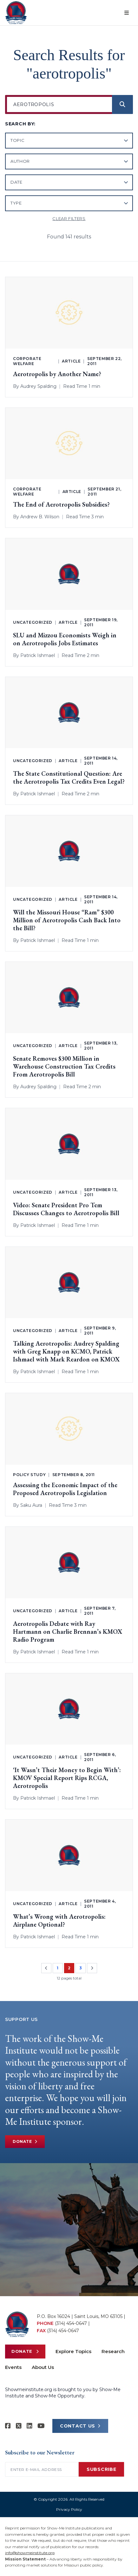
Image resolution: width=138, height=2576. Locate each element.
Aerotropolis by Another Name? (57, 374)
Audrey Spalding (38, 386)
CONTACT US (80, 2426)
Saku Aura (31, 1505)
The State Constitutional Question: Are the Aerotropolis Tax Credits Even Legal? (69, 778)
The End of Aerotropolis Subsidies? (61, 504)
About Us (43, 2367)
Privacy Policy (69, 2509)
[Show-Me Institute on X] (19, 2425)
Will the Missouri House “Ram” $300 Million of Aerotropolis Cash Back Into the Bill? (67, 920)
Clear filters (68, 218)
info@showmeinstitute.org (30, 2552)
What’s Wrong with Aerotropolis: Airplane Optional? (59, 1921)
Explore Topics (73, 2351)
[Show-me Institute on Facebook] (8, 2425)
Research (113, 2351)
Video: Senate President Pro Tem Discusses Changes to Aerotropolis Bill (66, 1209)
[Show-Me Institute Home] (16, 12)
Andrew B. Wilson (39, 517)
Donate (25, 2141)
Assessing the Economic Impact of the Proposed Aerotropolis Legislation (65, 1489)
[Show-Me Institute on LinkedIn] (29, 2425)
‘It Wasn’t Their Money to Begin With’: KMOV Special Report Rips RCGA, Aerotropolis (67, 1778)
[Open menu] (126, 12)
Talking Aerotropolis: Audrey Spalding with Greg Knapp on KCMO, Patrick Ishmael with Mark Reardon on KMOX (66, 1351)
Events (13, 2367)
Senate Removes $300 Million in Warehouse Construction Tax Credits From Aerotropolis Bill (64, 1066)
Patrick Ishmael (37, 655)
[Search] (122, 104)
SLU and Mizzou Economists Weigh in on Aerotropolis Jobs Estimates (64, 639)
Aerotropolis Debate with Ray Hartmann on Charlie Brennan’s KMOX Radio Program (67, 1632)
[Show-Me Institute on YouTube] (41, 2425)
